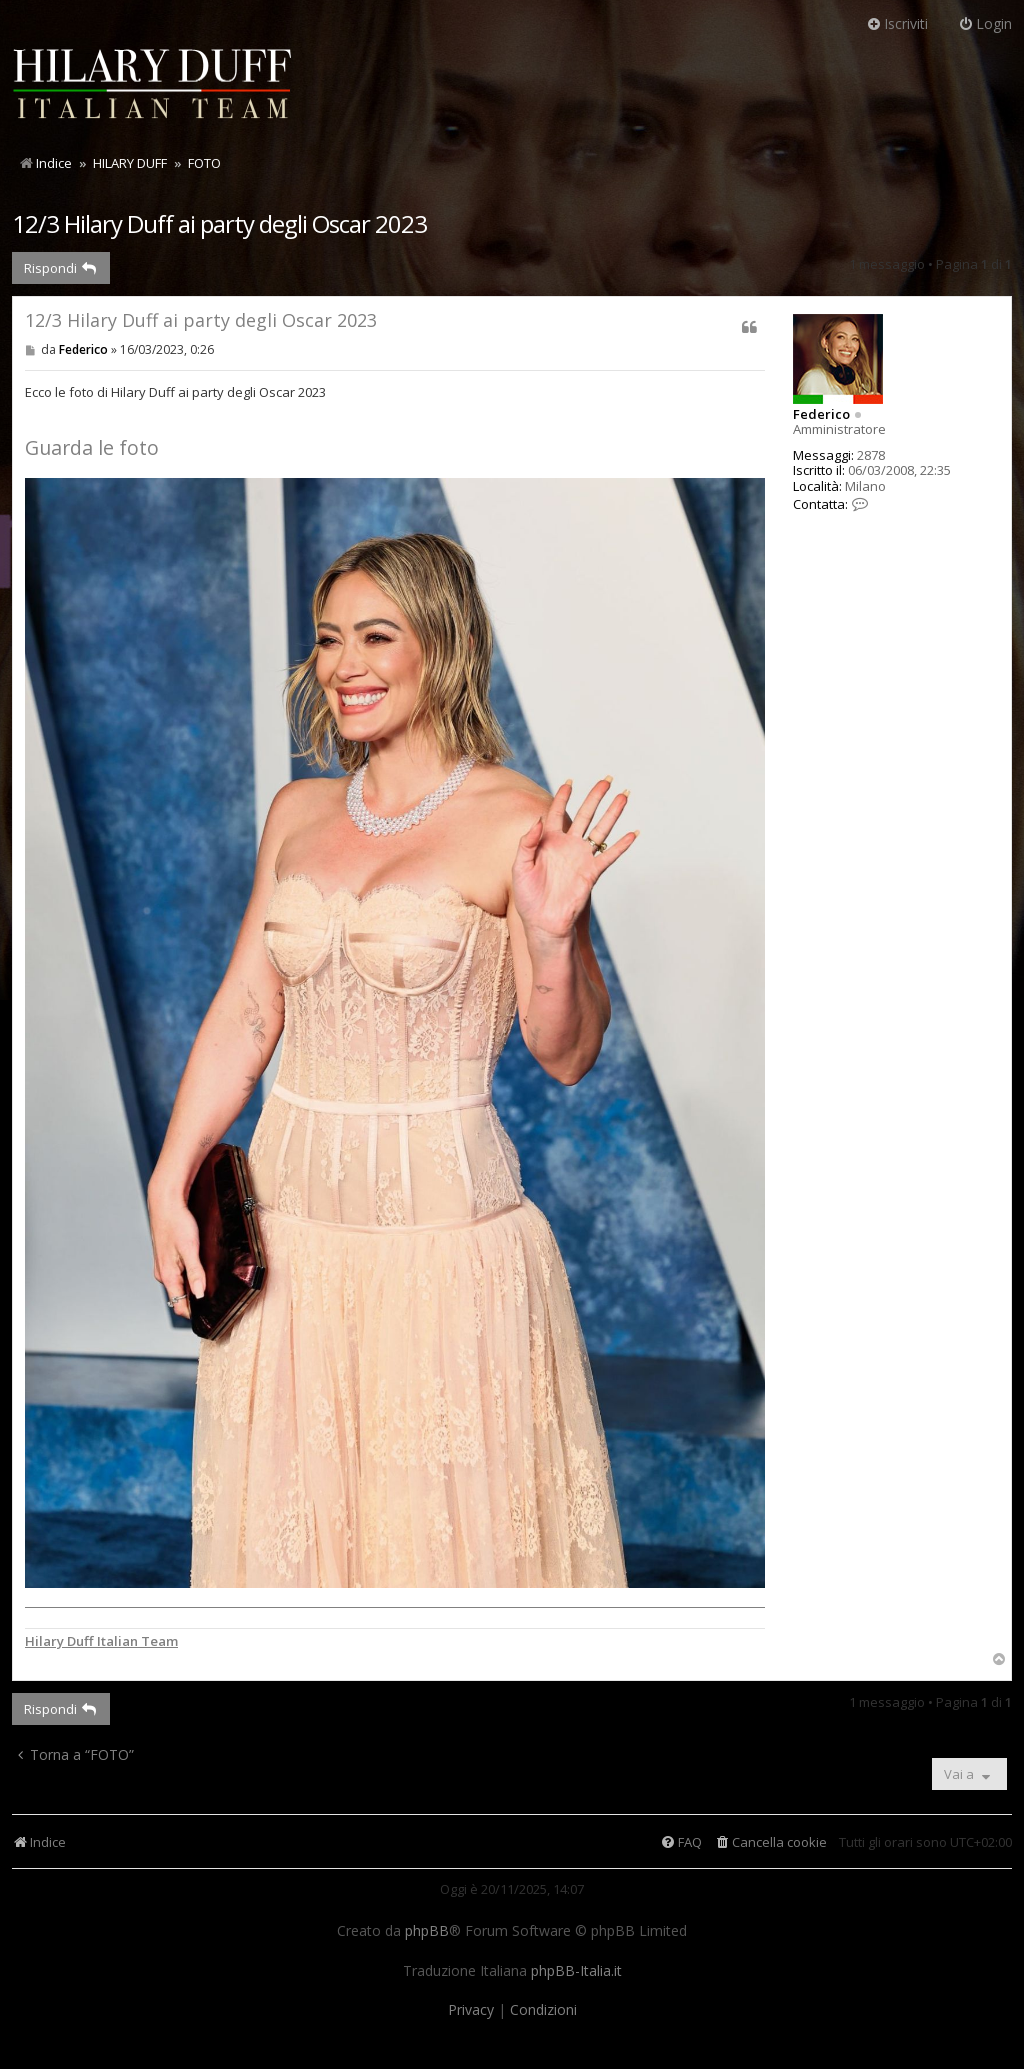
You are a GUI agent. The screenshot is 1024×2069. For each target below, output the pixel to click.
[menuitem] (770, 1842)
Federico (821, 414)
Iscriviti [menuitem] (897, 23)
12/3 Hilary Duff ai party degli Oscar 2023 (219, 223)
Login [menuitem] (985, 23)
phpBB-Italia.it (576, 1971)
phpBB (427, 1931)
